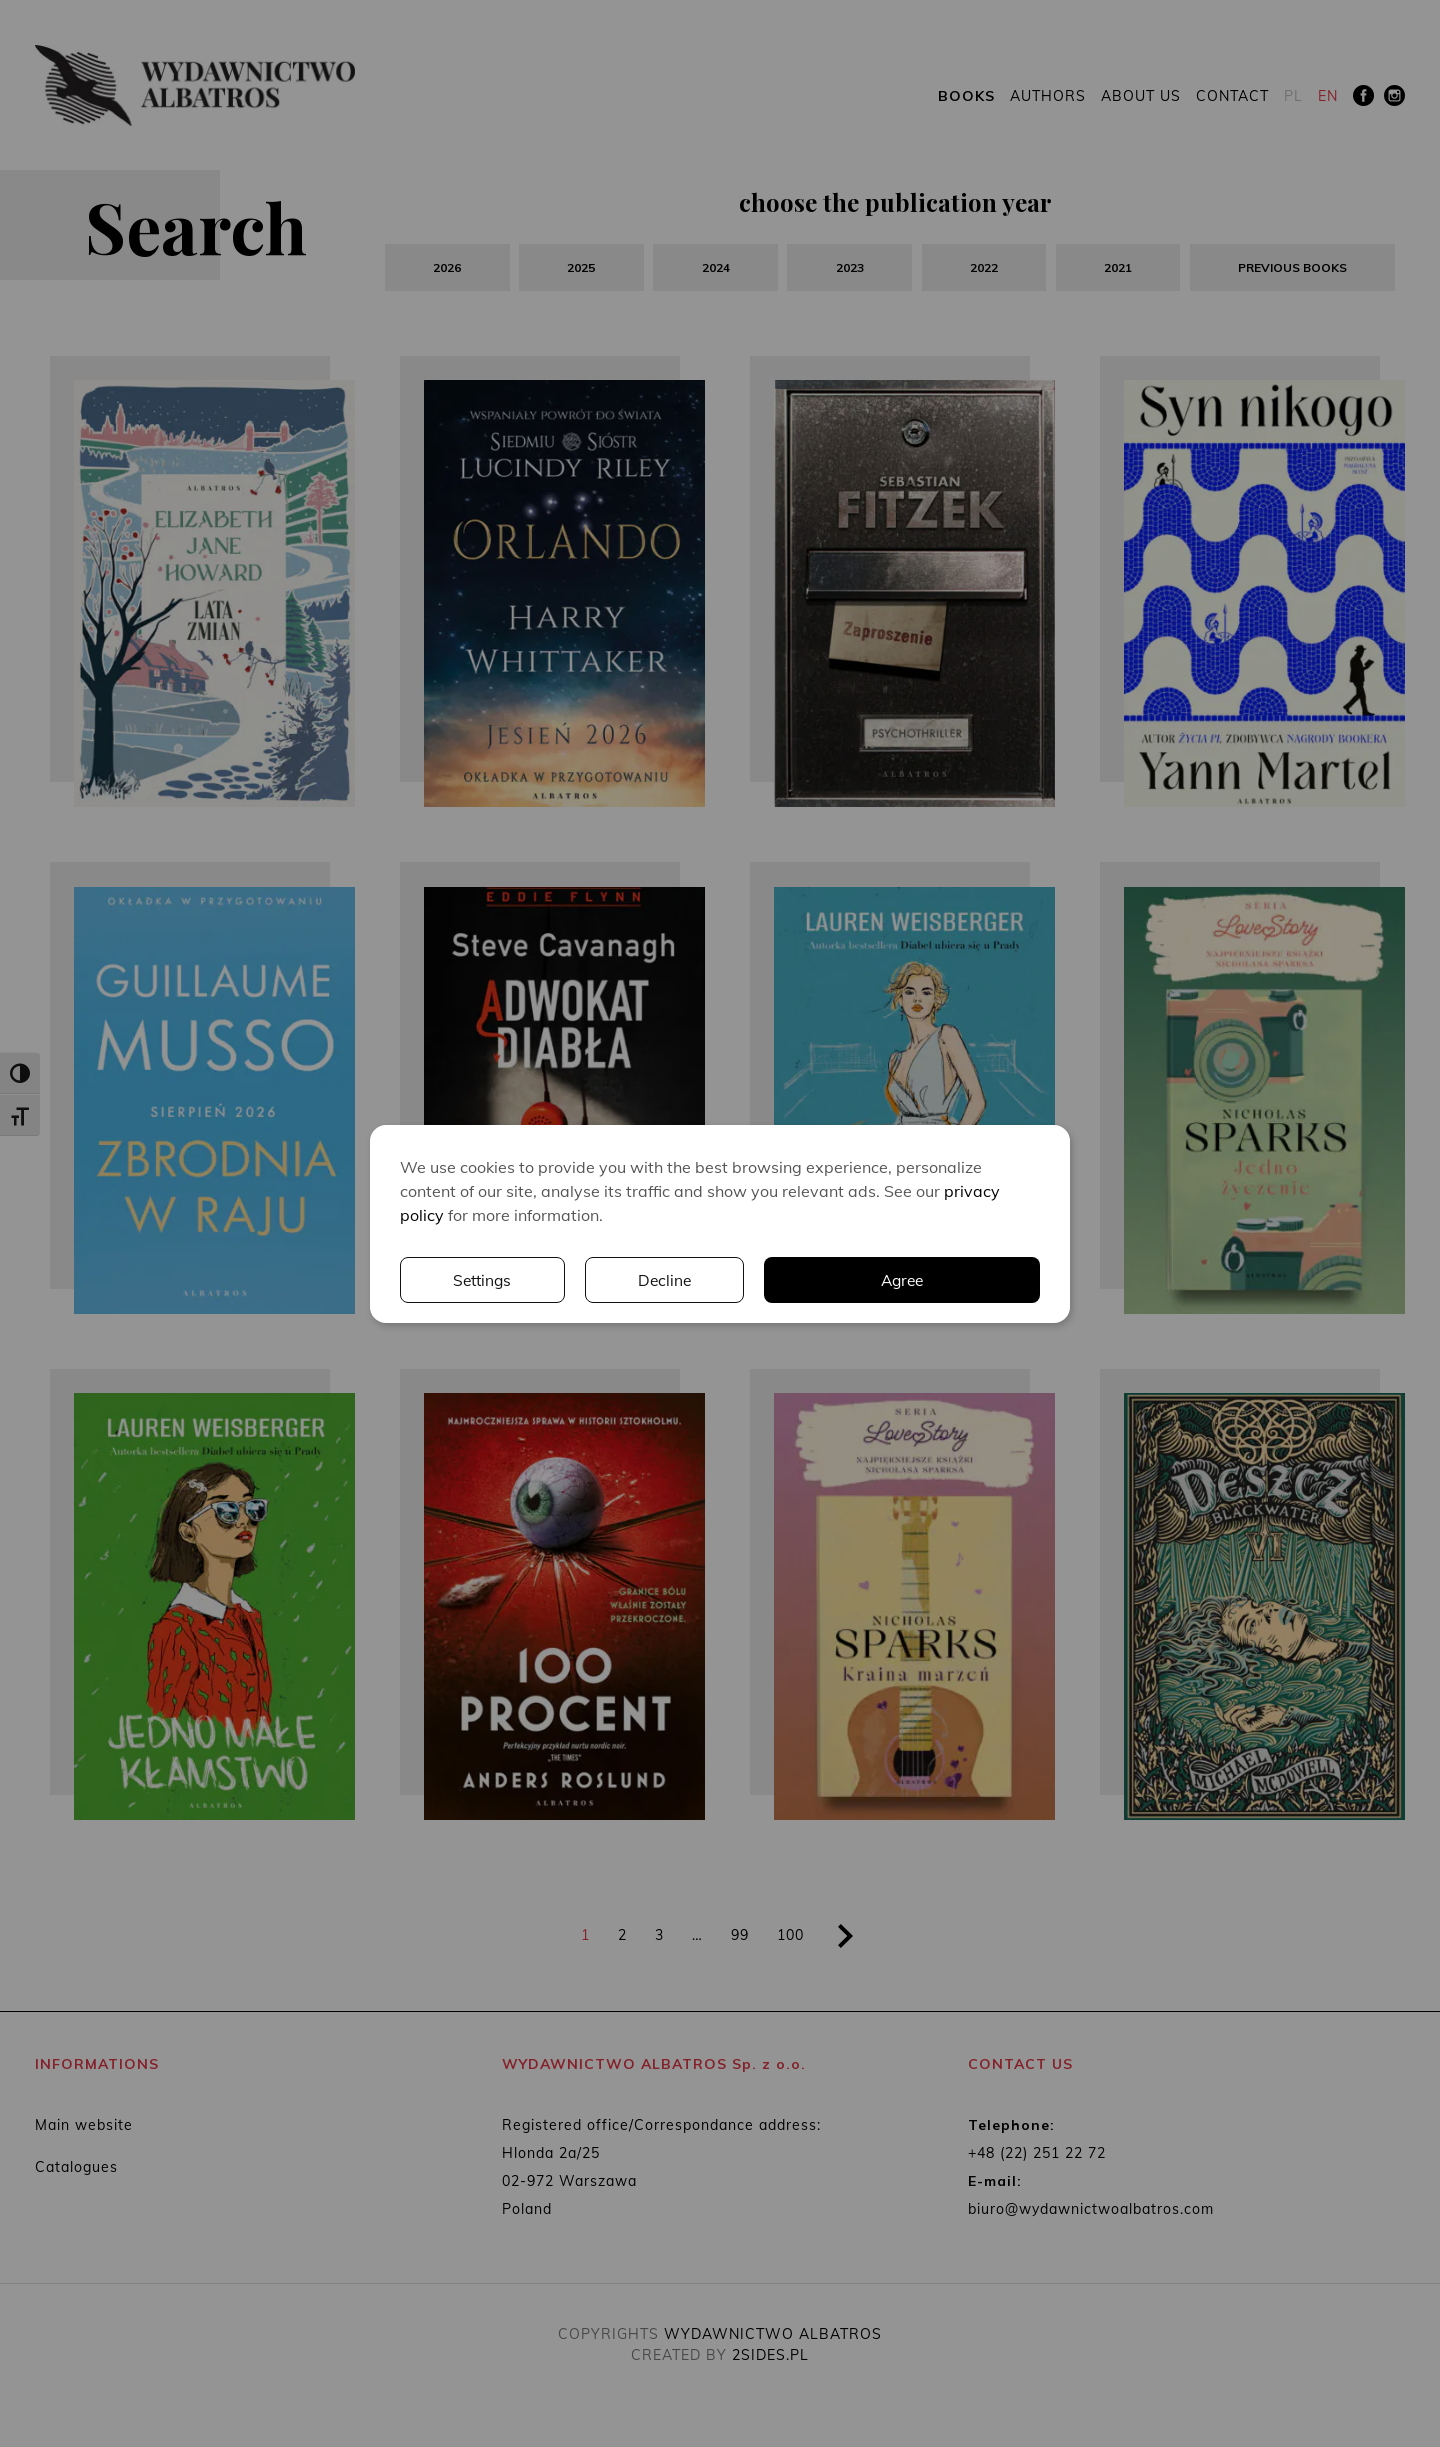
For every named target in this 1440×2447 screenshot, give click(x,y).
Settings (777, 1280)
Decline (960, 1280)
